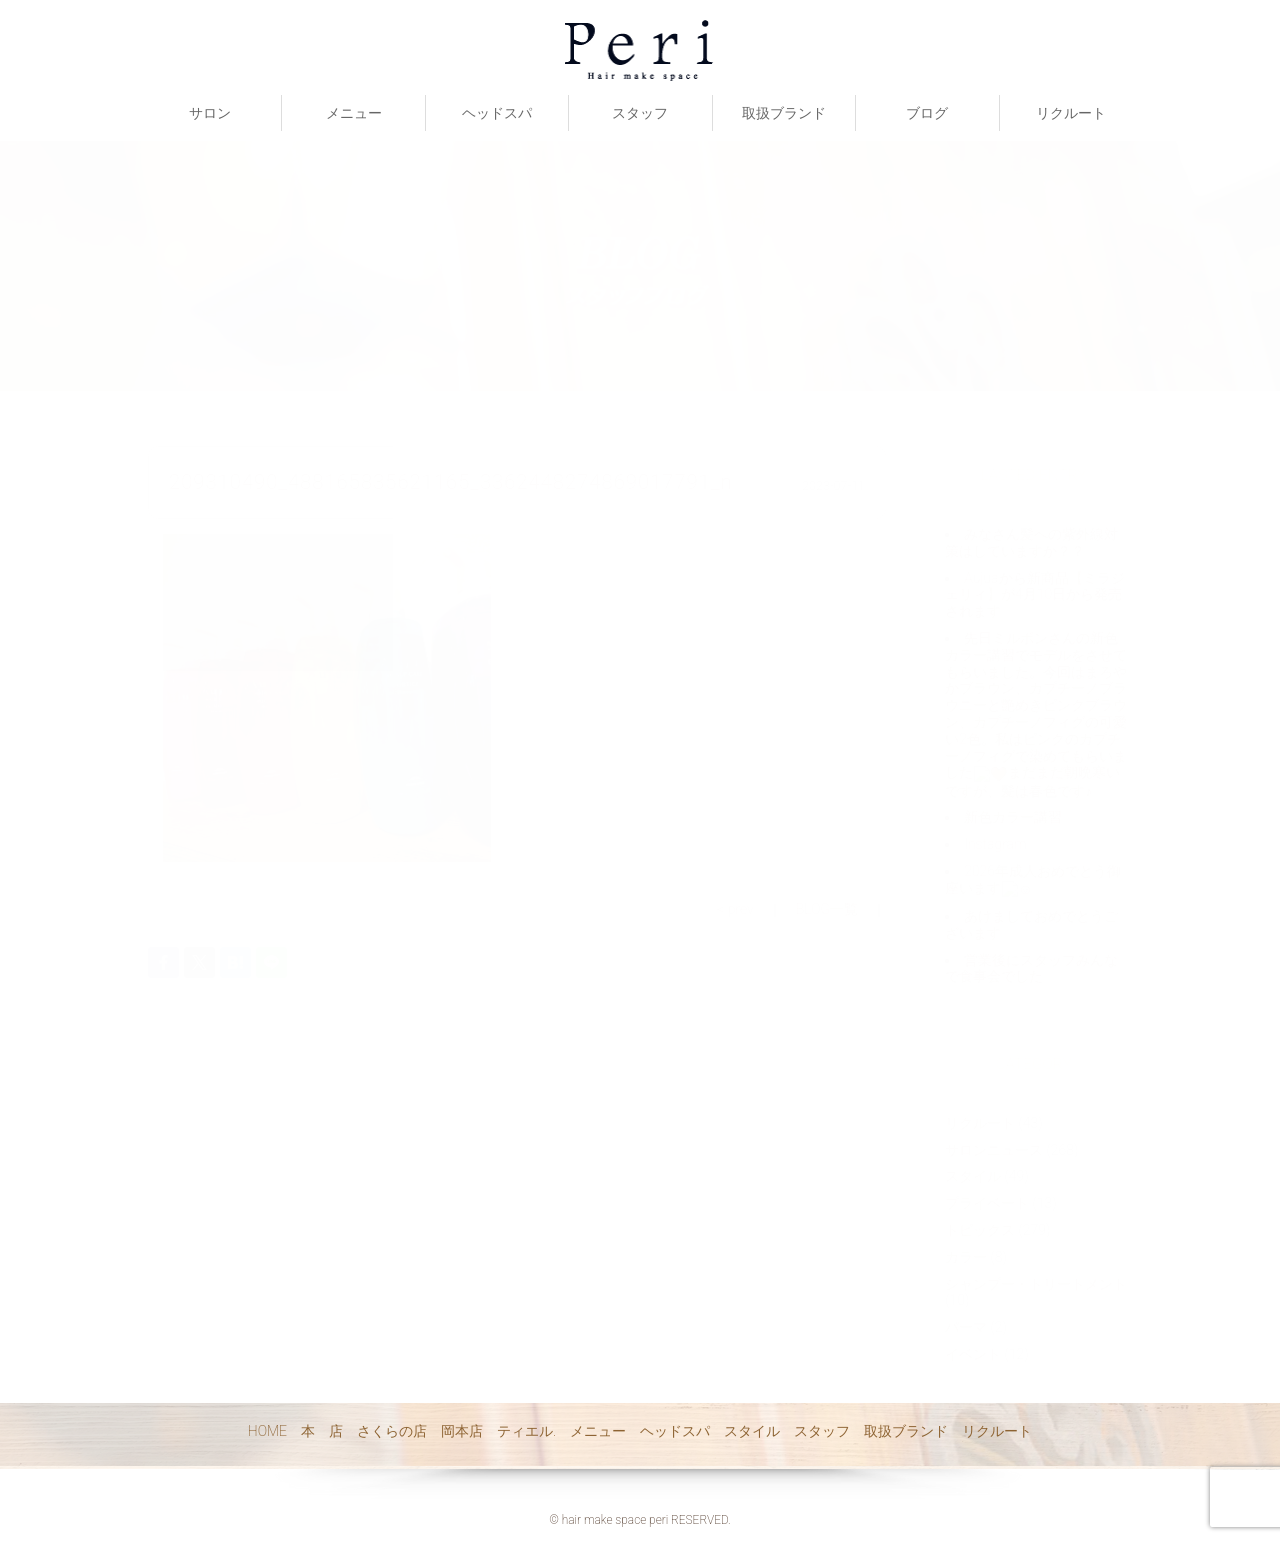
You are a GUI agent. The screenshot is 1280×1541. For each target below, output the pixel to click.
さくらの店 (392, 1431)
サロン (210, 113)
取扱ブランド (784, 113)
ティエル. (526, 1431)
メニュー (354, 113)
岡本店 (462, 1431)
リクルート (1071, 113)
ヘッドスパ (497, 113)
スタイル (752, 1431)
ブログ (927, 113)
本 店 (322, 1431)
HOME (267, 1431)
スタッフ (640, 113)
